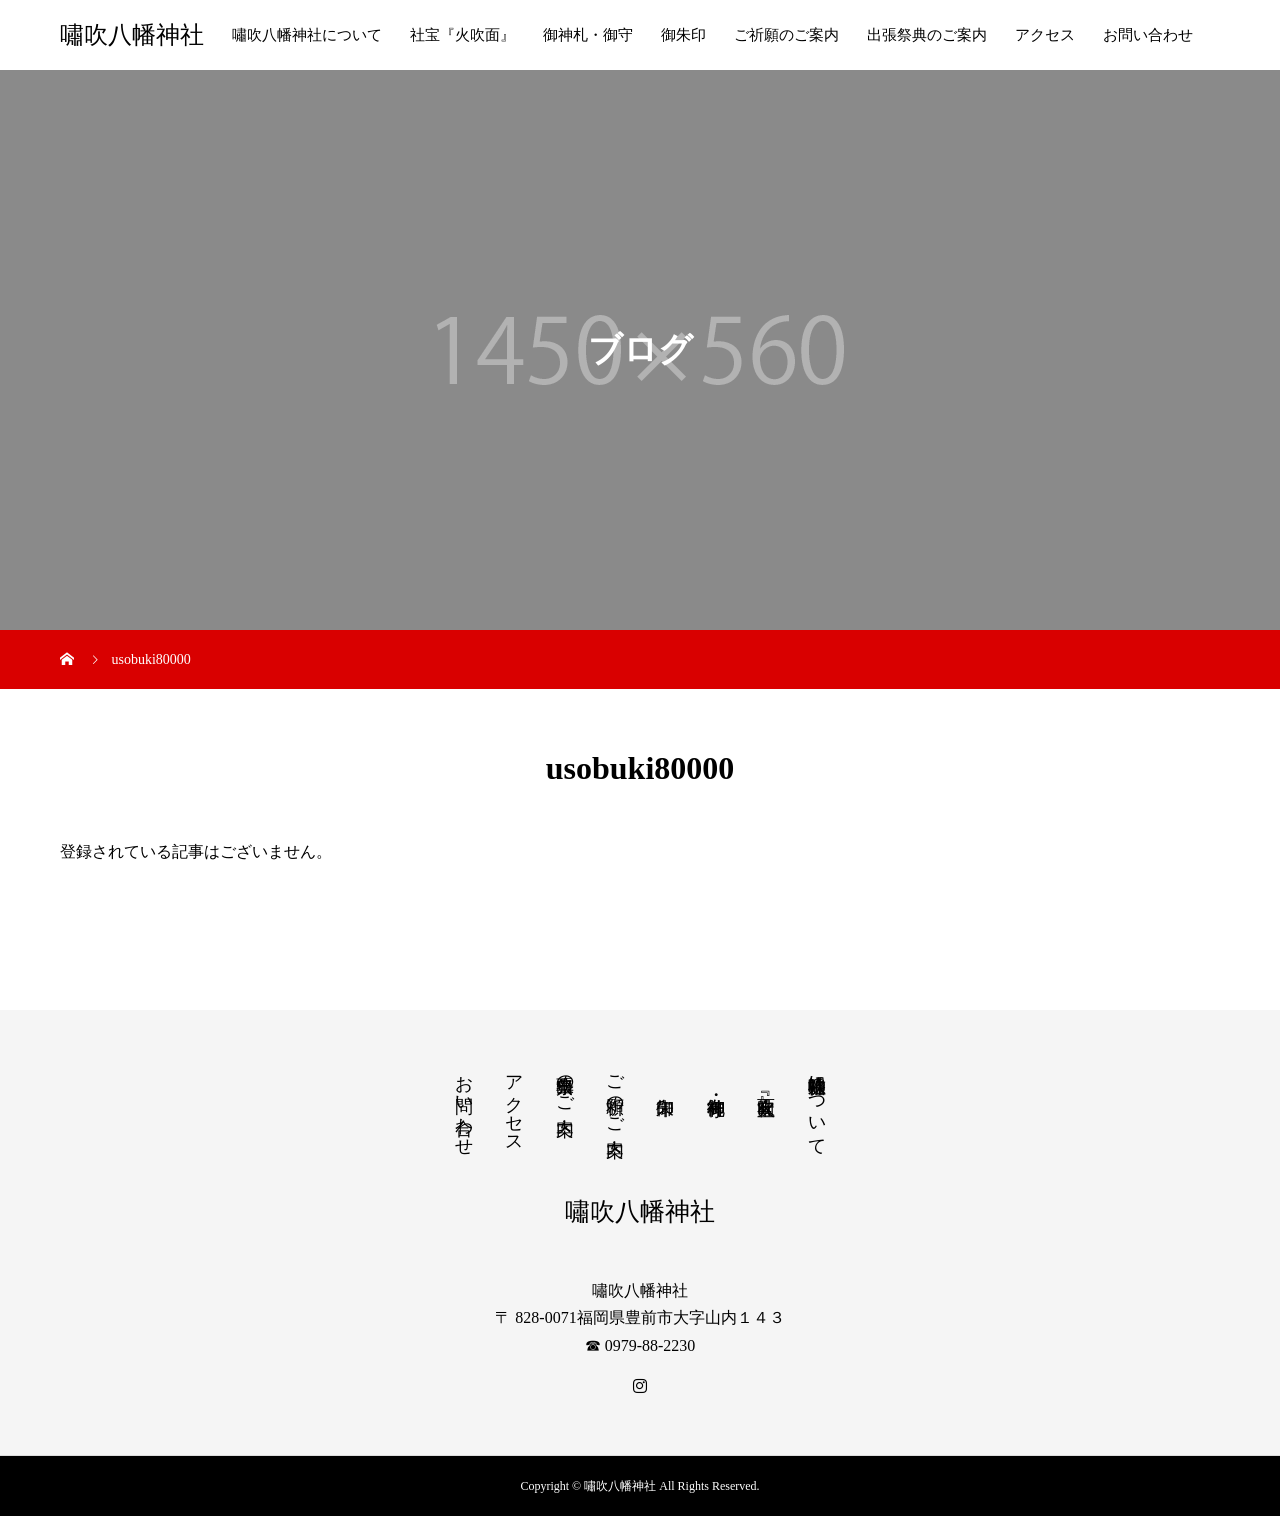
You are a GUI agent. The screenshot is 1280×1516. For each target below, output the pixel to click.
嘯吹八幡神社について (307, 35)
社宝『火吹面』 (462, 35)
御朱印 (683, 35)
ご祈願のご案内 (786, 35)
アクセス (1045, 35)
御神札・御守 (588, 35)
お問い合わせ (1148, 35)
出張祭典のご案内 (927, 35)
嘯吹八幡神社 (132, 35)
